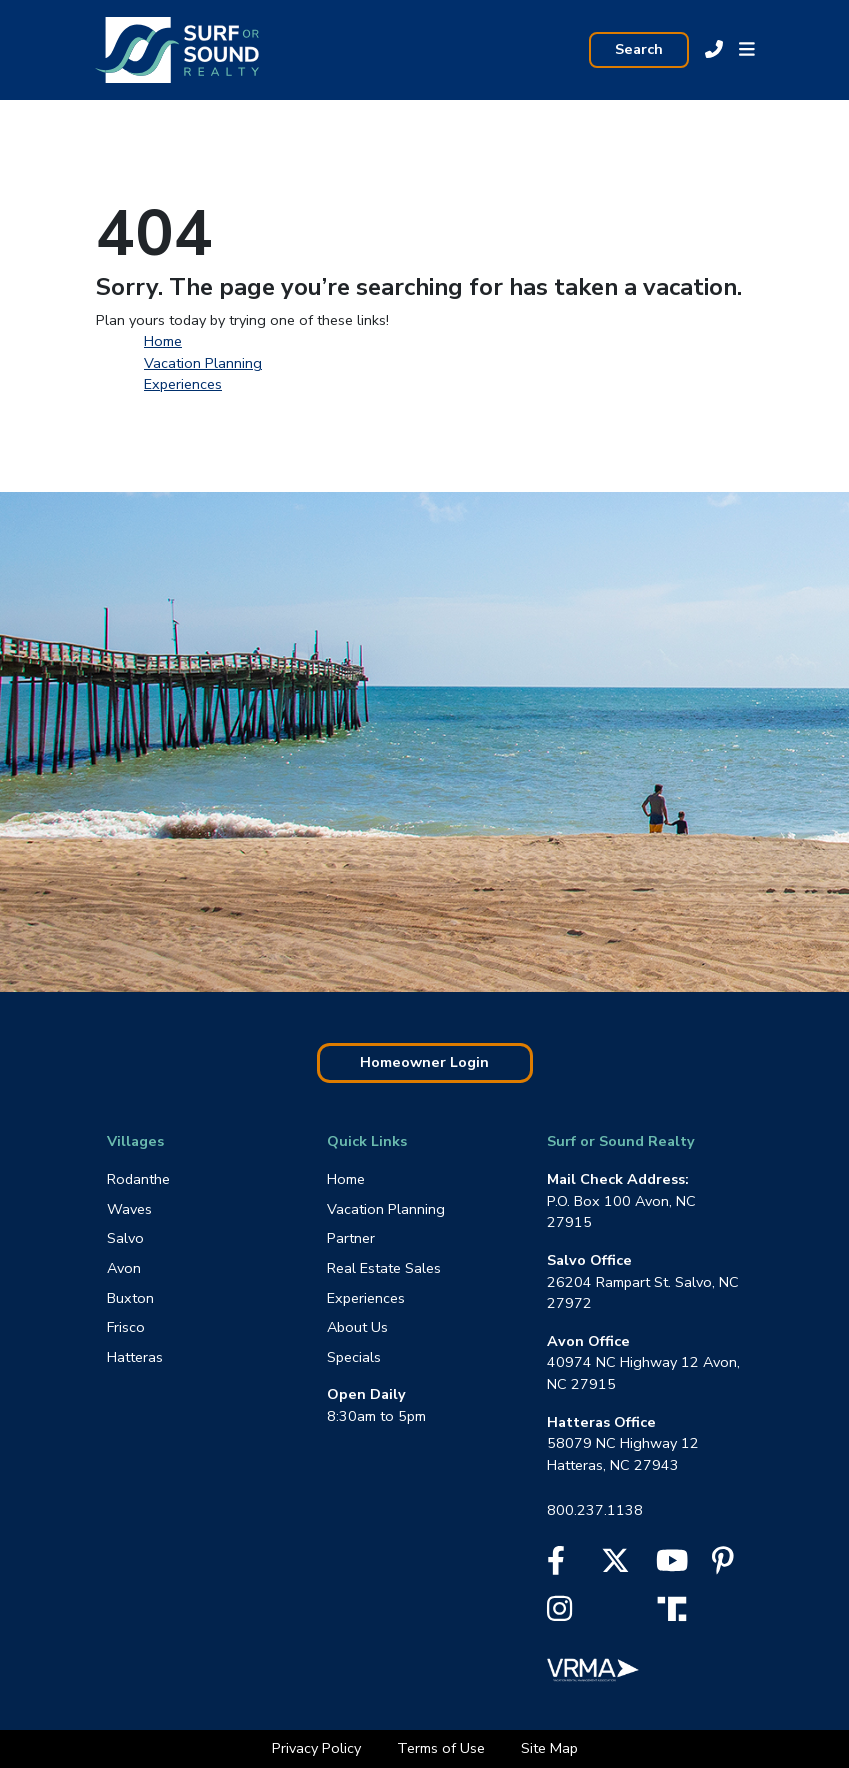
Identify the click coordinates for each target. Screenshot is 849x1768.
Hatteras (135, 1357)
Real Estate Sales (384, 1268)
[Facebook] (556, 1566)
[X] (615, 1566)
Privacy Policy (318, 1748)
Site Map (549, 1748)
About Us (357, 1327)
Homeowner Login (424, 1062)
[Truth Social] (677, 1607)
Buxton (130, 1298)
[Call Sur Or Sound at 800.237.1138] (714, 50)
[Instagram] (559, 1614)
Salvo (125, 1238)
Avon (124, 1268)
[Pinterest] (723, 1566)
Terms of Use (443, 1748)
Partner (351, 1238)
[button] (747, 50)
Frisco (126, 1327)
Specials (354, 1357)
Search (639, 49)
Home (163, 341)
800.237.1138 (595, 1510)
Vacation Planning (203, 363)
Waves (129, 1209)
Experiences (183, 384)
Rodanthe (138, 1179)
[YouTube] (672, 1566)
